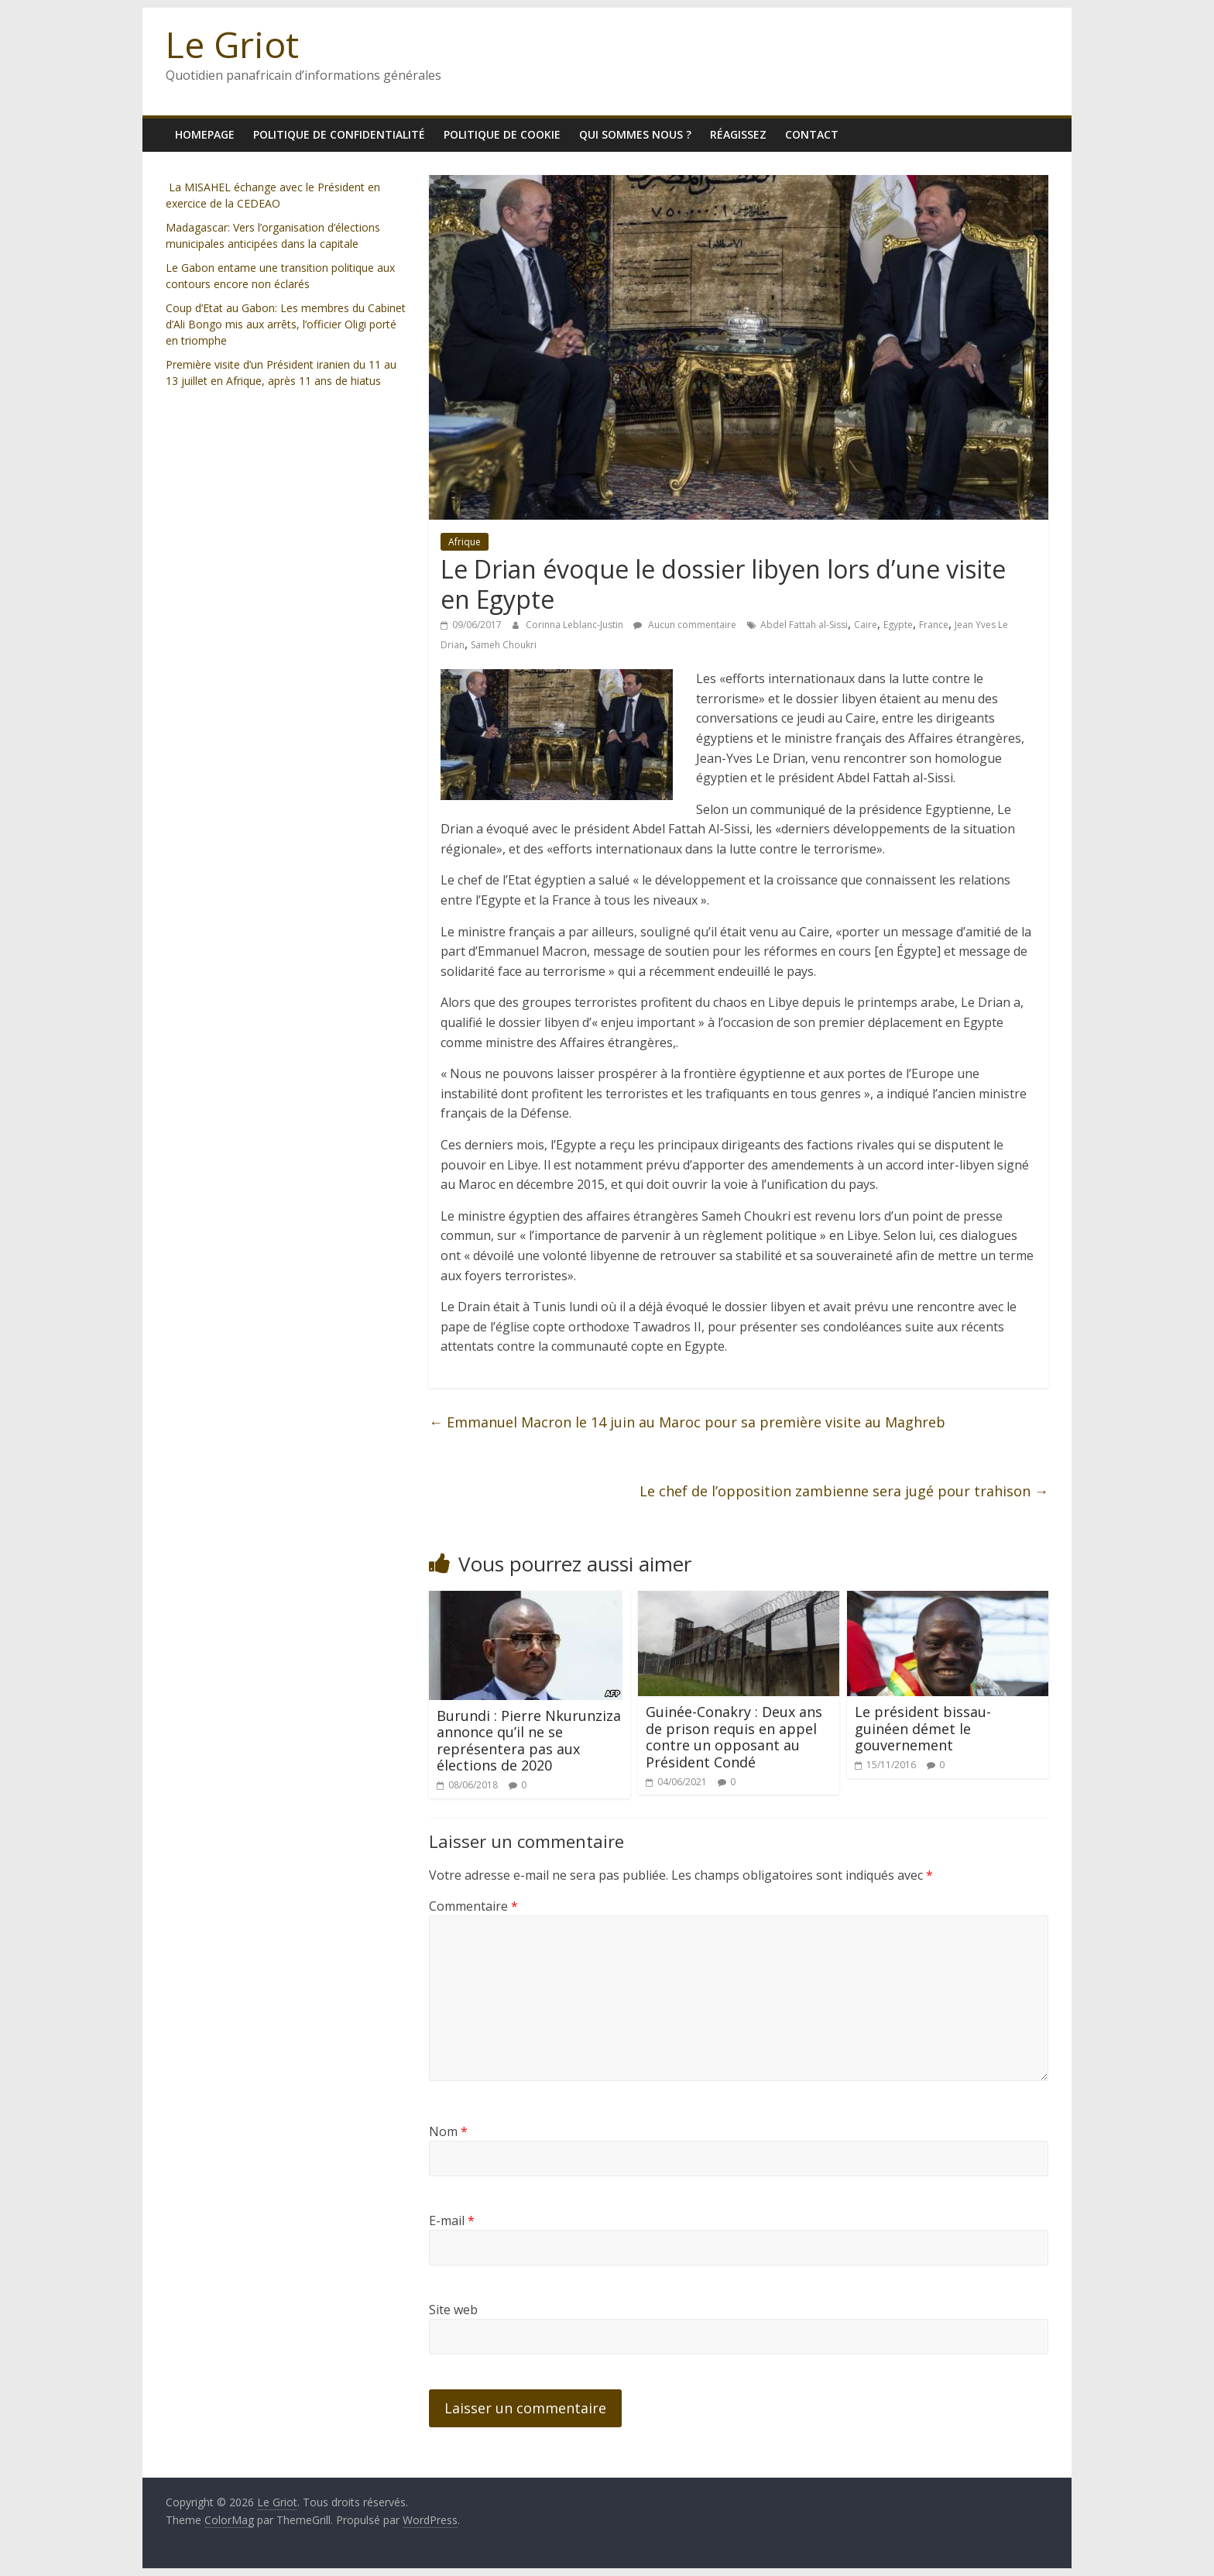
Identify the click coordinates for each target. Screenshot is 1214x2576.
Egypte (898, 624)
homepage (205, 134)
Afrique (464, 541)
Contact (811, 134)
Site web (453, 2309)
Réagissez (738, 134)
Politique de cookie (502, 134)
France (933, 624)
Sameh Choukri (504, 644)
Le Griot (232, 44)
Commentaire (473, 1906)
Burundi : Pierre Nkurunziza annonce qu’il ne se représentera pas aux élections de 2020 (529, 1740)
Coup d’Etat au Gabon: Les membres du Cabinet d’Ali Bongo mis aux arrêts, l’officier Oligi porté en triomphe (286, 324)
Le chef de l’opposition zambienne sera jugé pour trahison (844, 1491)
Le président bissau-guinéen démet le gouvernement (923, 1728)
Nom (448, 2131)
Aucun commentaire (684, 624)
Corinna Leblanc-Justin (576, 624)
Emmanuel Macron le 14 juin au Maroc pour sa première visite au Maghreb (687, 1422)
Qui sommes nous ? (635, 134)
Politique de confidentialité (339, 134)
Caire (865, 624)
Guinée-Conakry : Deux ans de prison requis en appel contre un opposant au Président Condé (734, 1736)
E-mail (452, 2220)
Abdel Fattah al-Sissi (804, 624)
